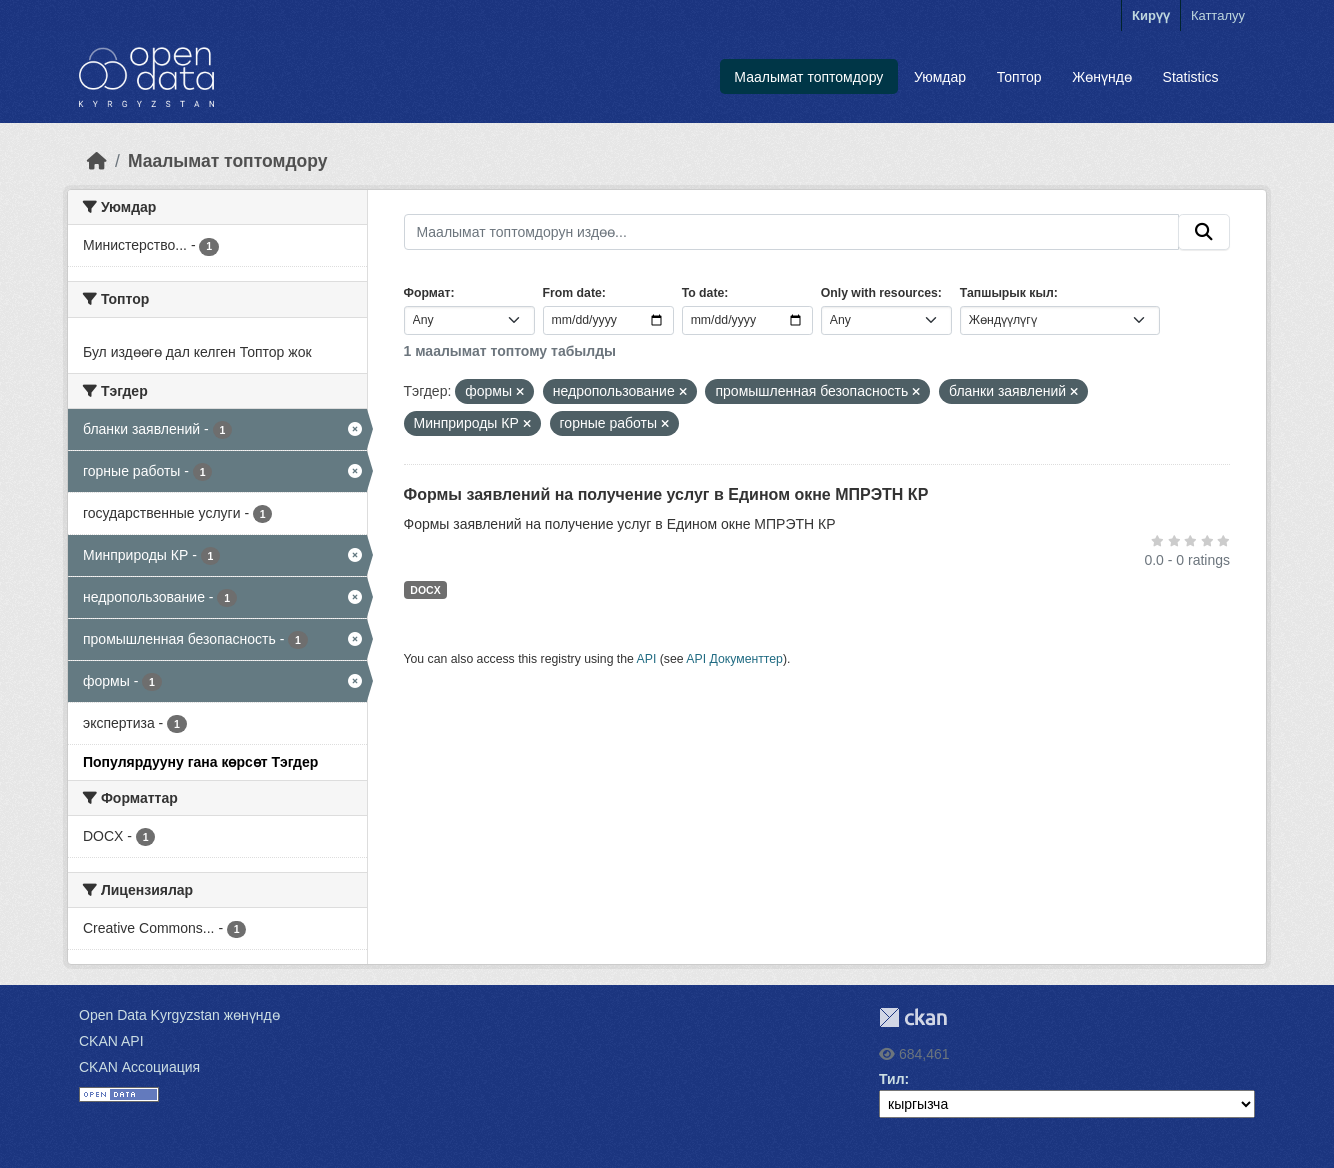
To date (703, 293)
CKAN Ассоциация (139, 1067)
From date (572, 293)
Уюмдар (940, 77)
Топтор (1019, 77)
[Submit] (1204, 232)
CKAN (913, 1017)
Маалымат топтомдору (808, 77)
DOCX (425, 590)
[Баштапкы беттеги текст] (97, 161)
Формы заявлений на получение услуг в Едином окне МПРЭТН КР (666, 494)
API (647, 659)
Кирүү (1151, 15)
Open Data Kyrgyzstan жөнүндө (179, 1015)
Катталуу (1218, 15)
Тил (892, 1079)
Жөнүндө (1102, 77)
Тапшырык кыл (1007, 293)
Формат (427, 293)
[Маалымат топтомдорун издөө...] (792, 232)
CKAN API (111, 1041)
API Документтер (734, 659)
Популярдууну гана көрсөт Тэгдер (200, 762)
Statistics (1191, 77)
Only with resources (879, 293)
